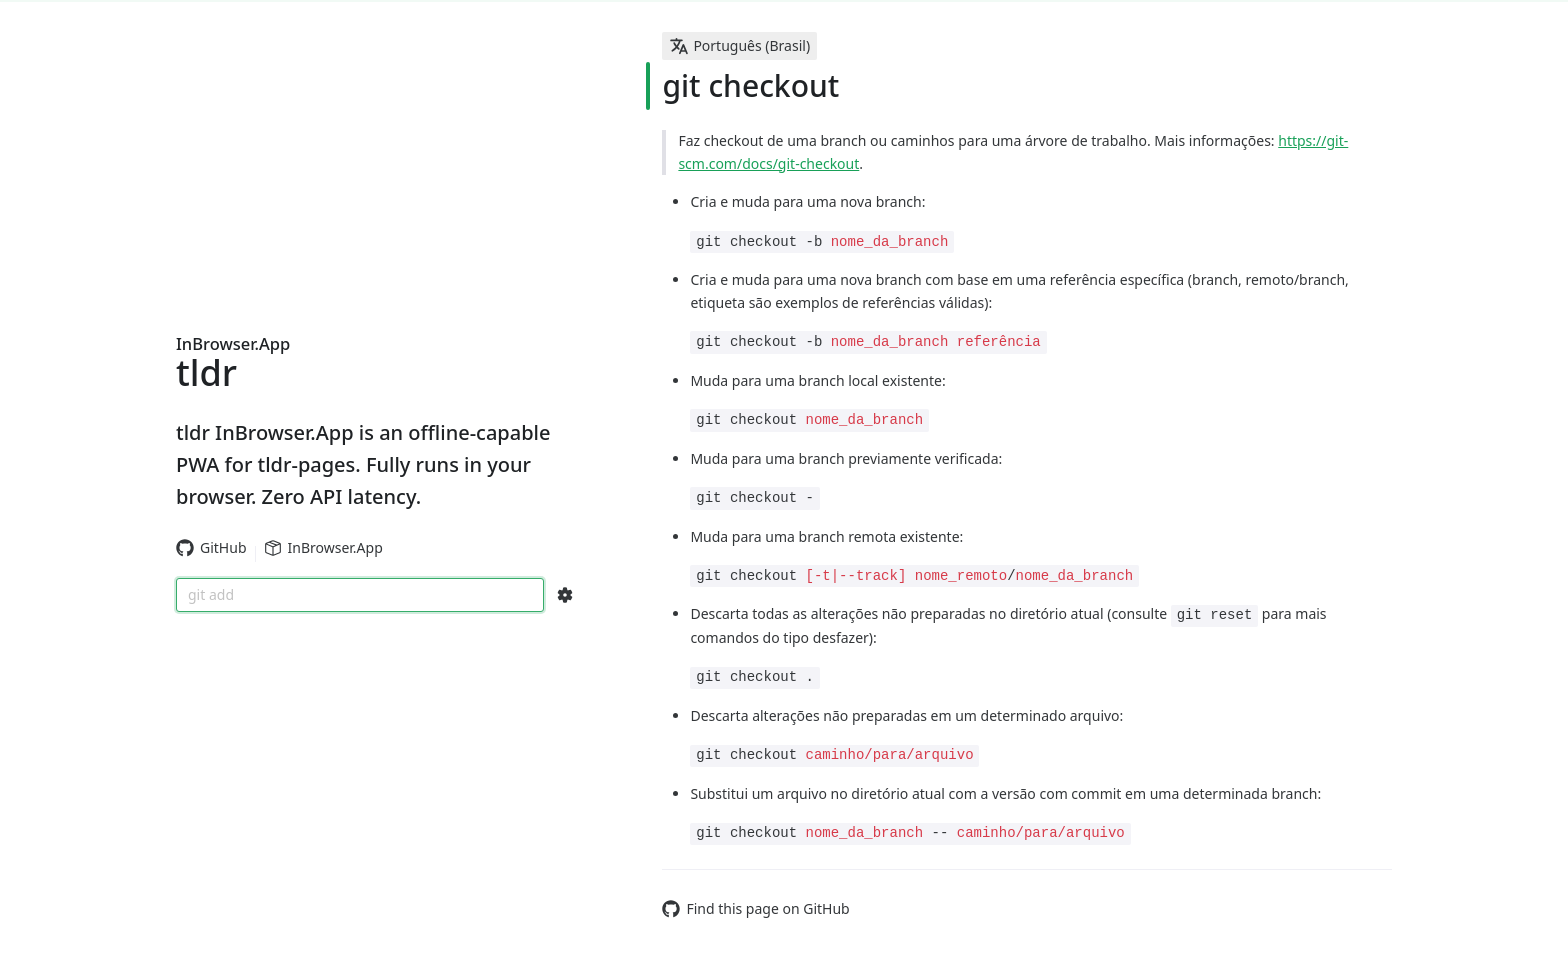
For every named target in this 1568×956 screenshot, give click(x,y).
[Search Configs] (565, 595)
